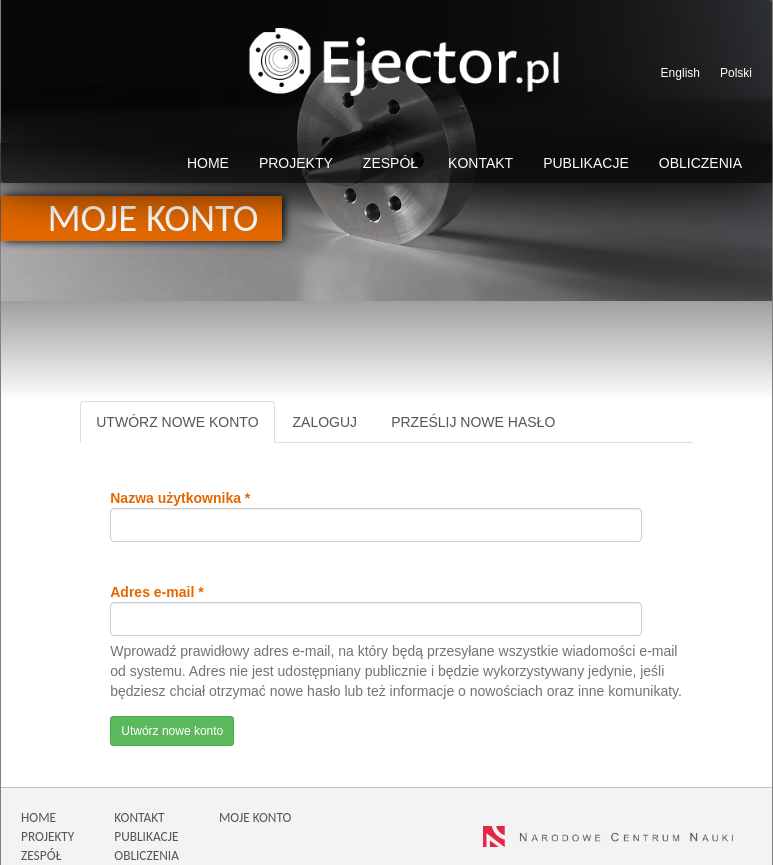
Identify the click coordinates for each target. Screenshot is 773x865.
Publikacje (586, 163)
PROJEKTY (47, 836)
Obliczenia (700, 163)
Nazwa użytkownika (180, 498)
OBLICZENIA (146, 855)
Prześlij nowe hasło (473, 422)
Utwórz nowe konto (185, 427)
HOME (38, 817)
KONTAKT (139, 817)
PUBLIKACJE (146, 836)
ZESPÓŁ (41, 855)
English (680, 73)
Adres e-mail (156, 592)
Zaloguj (325, 422)
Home (208, 163)
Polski (736, 73)
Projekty (296, 163)
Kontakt (480, 163)
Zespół (390, 163)
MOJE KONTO (255, 817)
